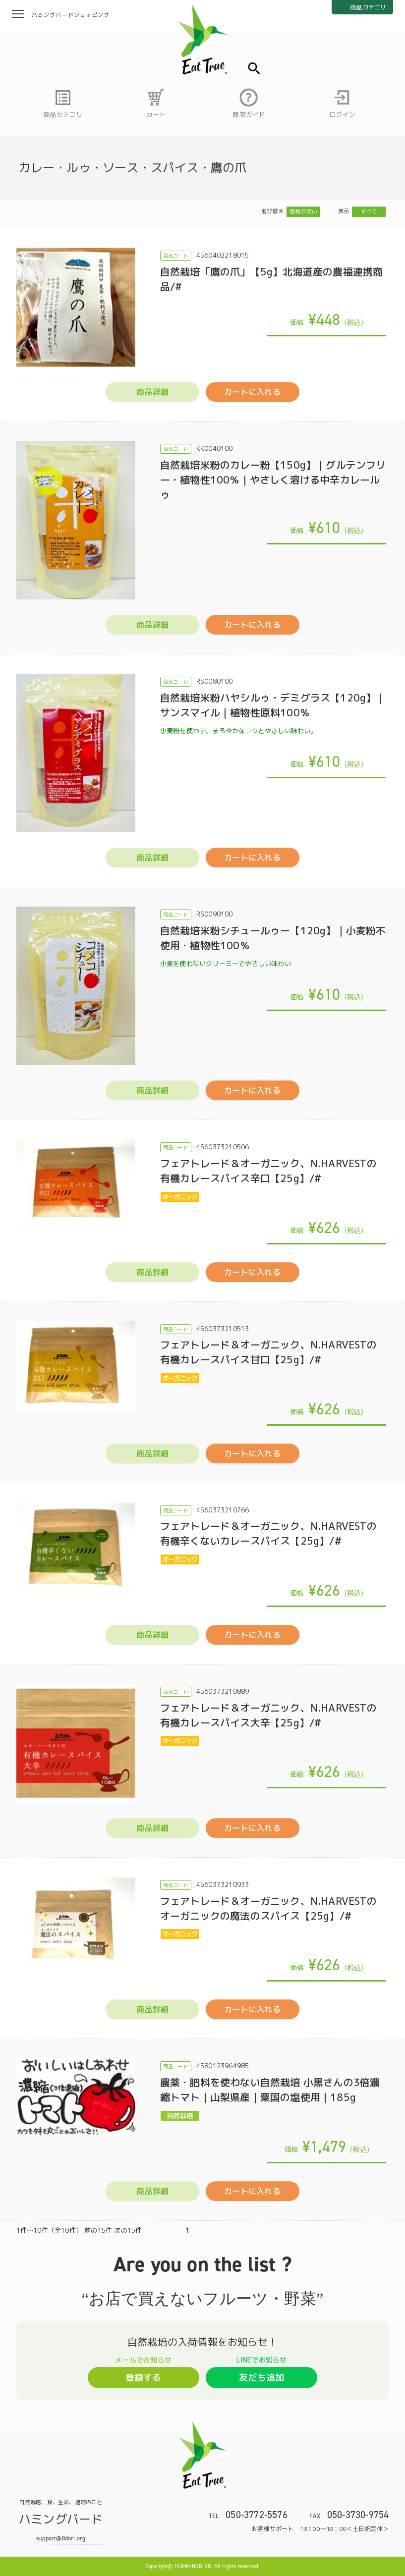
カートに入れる (252, 391)
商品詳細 (152, 391)
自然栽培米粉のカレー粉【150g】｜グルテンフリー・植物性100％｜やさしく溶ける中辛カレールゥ (273, 479)
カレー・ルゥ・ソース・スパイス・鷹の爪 (133, 167)
